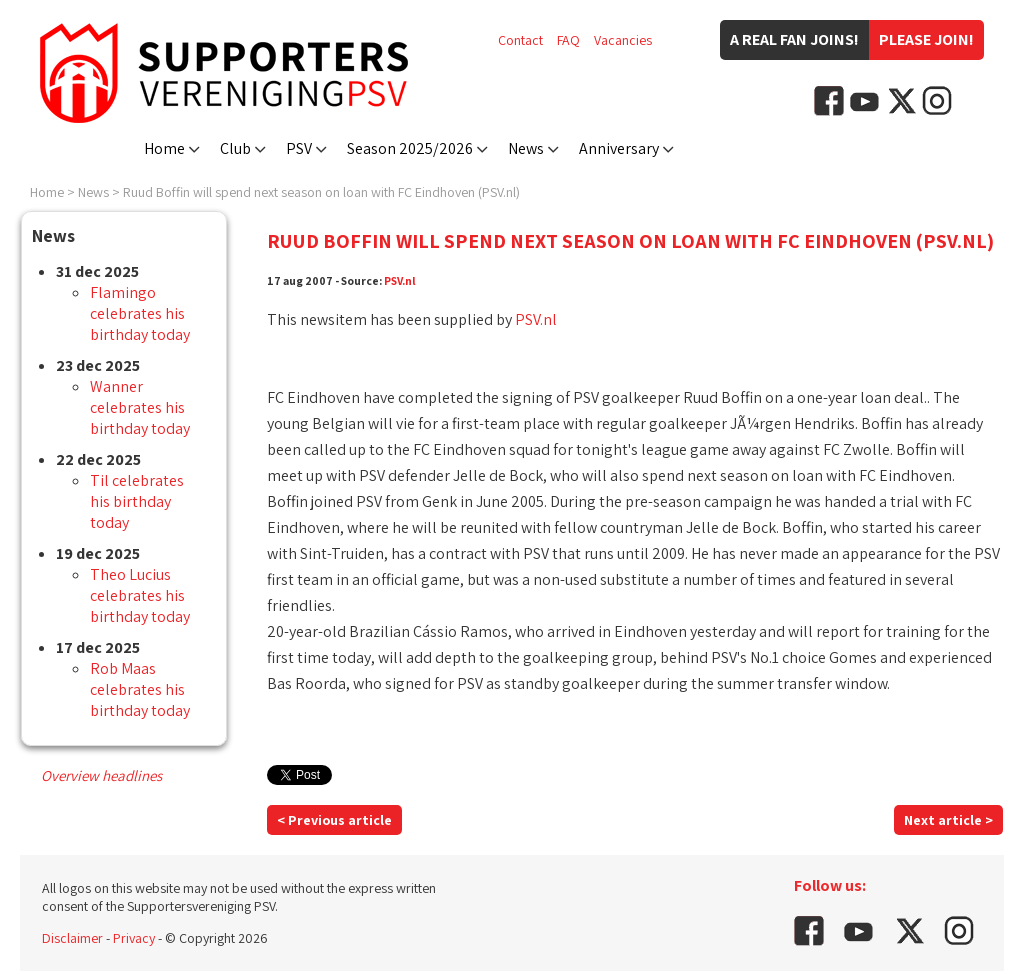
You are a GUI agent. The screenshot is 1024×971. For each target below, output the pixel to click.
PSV (299, 148)
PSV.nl (400, 280)
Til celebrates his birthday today (137, 501)
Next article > (948, 820)
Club (235, 148)
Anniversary (619, 148)
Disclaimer (72, 938)
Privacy (134, 938)
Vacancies (623, 40)
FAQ (568, 40)
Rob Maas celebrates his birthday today (140, 689)
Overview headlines (101, 775)
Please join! (926, 39)
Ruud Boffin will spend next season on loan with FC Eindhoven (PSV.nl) (321, 192)
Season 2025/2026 (410, 148)
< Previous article (334, 820)
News (526, 148)
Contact (520, 40)
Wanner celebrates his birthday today (140, 407)
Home (164, 148)
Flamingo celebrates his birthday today (140, 313)
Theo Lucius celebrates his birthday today (140, 595)
